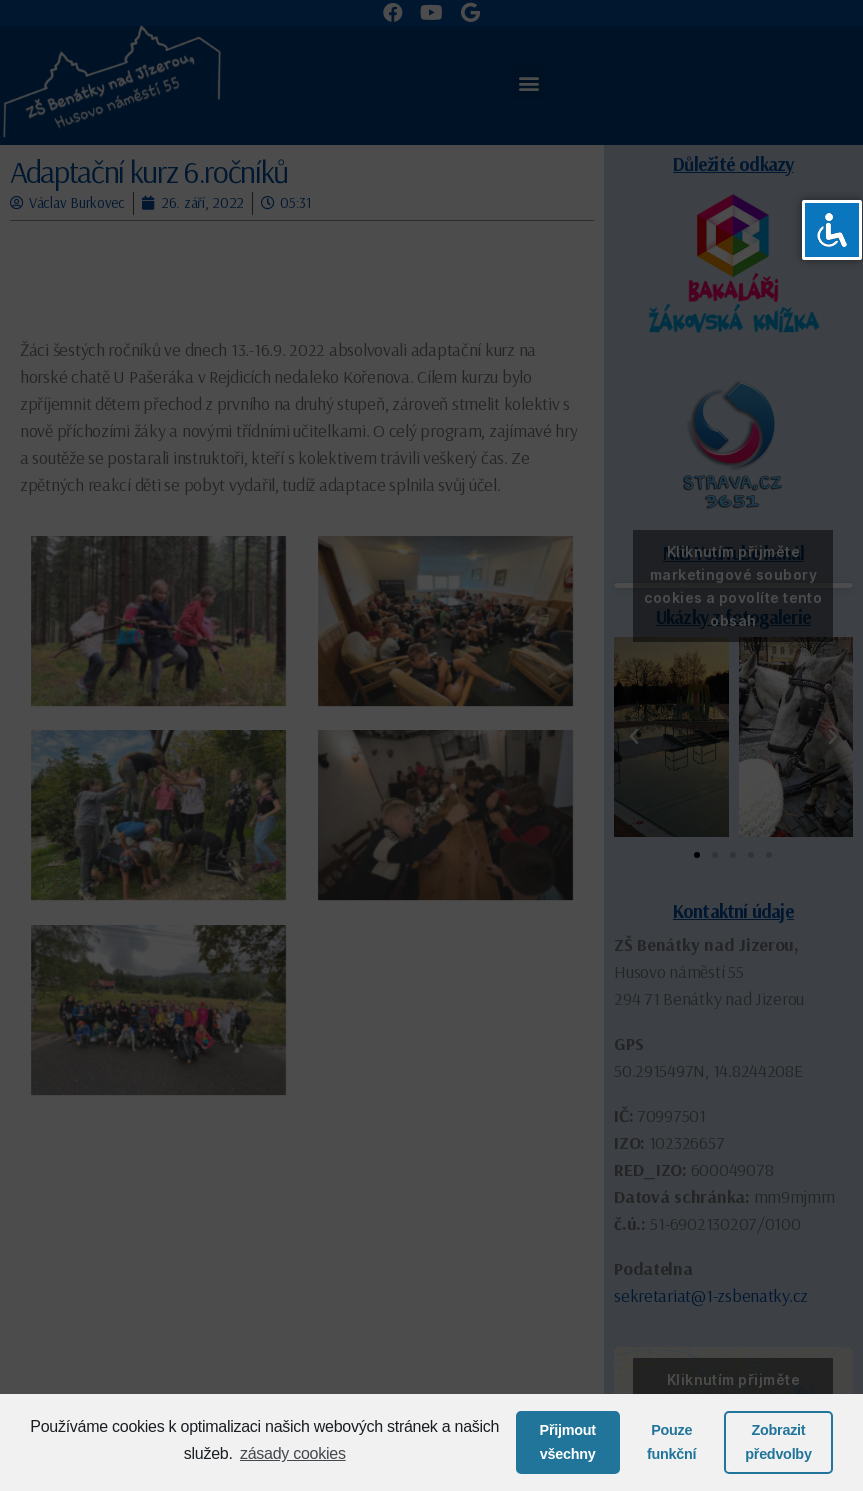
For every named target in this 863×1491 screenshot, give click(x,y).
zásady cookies (293, 1453)
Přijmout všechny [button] (568, 1442)
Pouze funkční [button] (671, 1442)
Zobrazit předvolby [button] (778, 1442)
